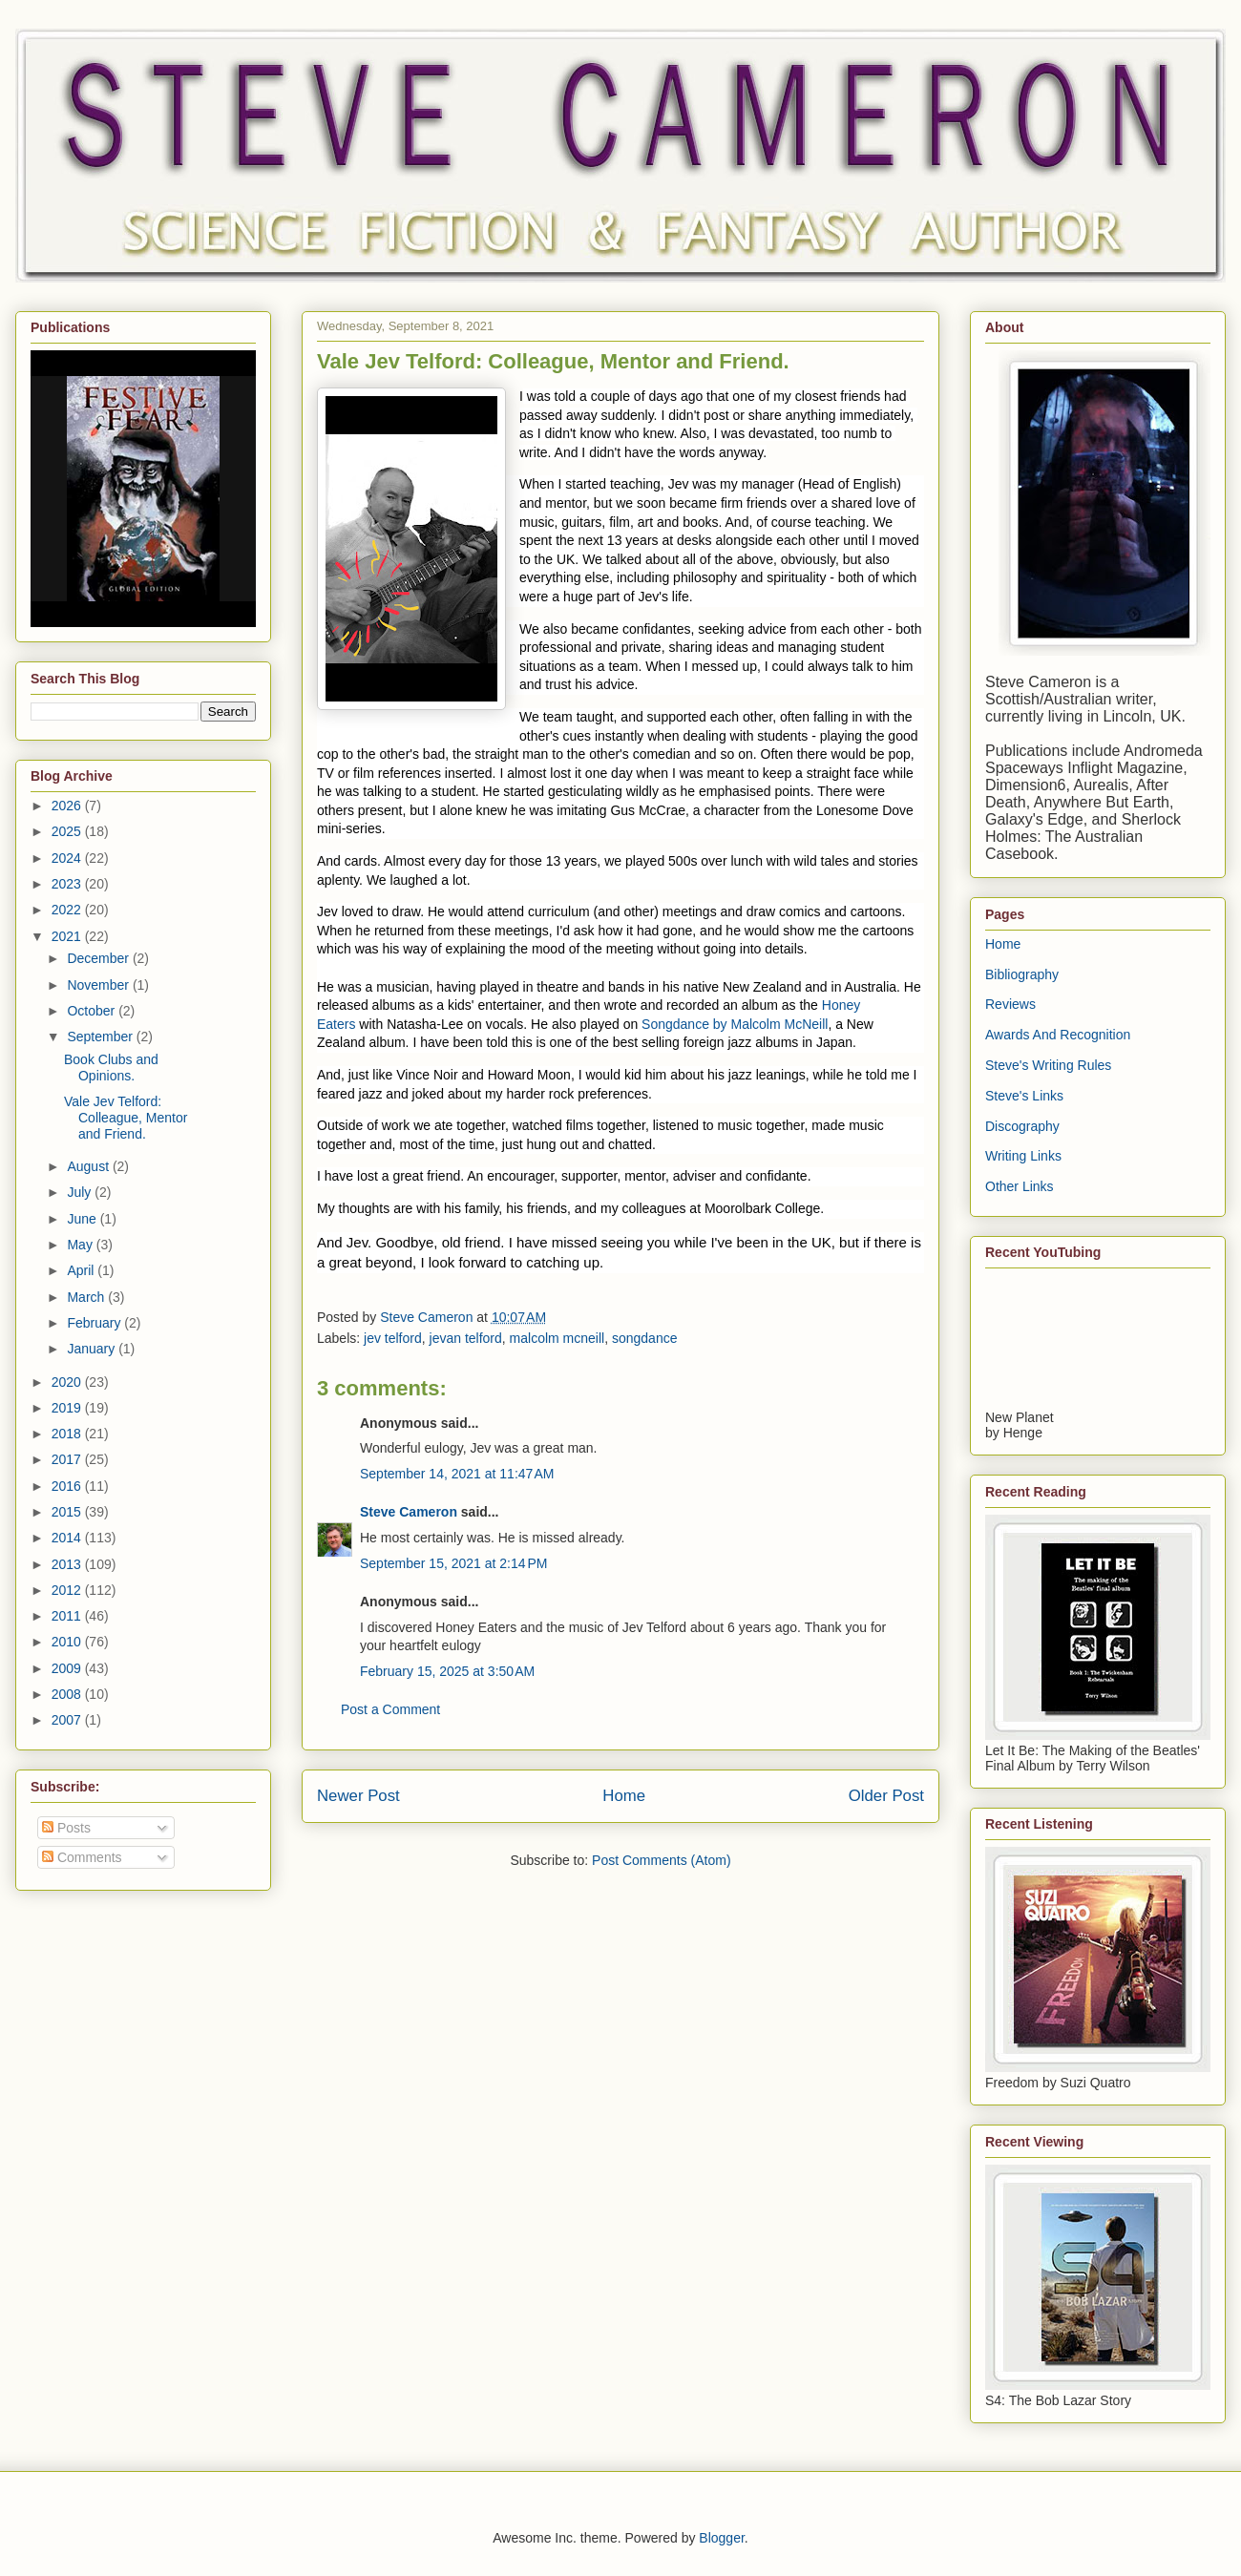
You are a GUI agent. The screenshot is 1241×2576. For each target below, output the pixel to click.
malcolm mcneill (557, 1338)
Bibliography (1022, 974)
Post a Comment (390, 1709)
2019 (68, 1407)
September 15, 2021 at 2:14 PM (454, 1563)
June (83, 1218)
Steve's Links (1024, 1095)
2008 (68, 1694)
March (87, 1297)
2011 (68, 1615)
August (89, 1166)
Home (623, 1796)
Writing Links (1023, 1155)
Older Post (886, 1796)
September (101, 1036)
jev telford (393, 1338)
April (82, 1270)
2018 (68, 1433)
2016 (68, 1486)
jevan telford (466, 1338)
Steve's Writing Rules (1048, 1065)
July (81, 1192)
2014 (68, 1537)
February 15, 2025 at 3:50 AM (447, 1671)
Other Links (1019, 1186)
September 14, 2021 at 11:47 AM (457, 1473)
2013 (68, 1564)
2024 (68, 858)
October (92, 1010)
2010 (68, 1641)
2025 (68, 831)
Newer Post (358, 1796)
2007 (68, 1720)
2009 (68, 1668)
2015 (68, 1511)
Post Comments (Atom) (661, 1860)
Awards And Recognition (1057, 1034)
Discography (1022, 1126)
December (99, 958)
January (92, 1348)
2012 (68, 1590)
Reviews (1010, 1004)
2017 (68, 1459)
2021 (68, 936)
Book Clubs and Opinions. (111, 1067)
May (81, 1244)
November (99, 985)
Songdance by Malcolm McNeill (735, 1024)
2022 (68, 909)
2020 (68, 1382)
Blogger (721, 2537)
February (95, 1322)
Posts (66, 1827)
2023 (68, 883)
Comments (82, 1857)
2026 (68, 805)
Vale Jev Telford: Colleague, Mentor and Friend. (125, 1117)
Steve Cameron (408, 1511)
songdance (645, 1338)
